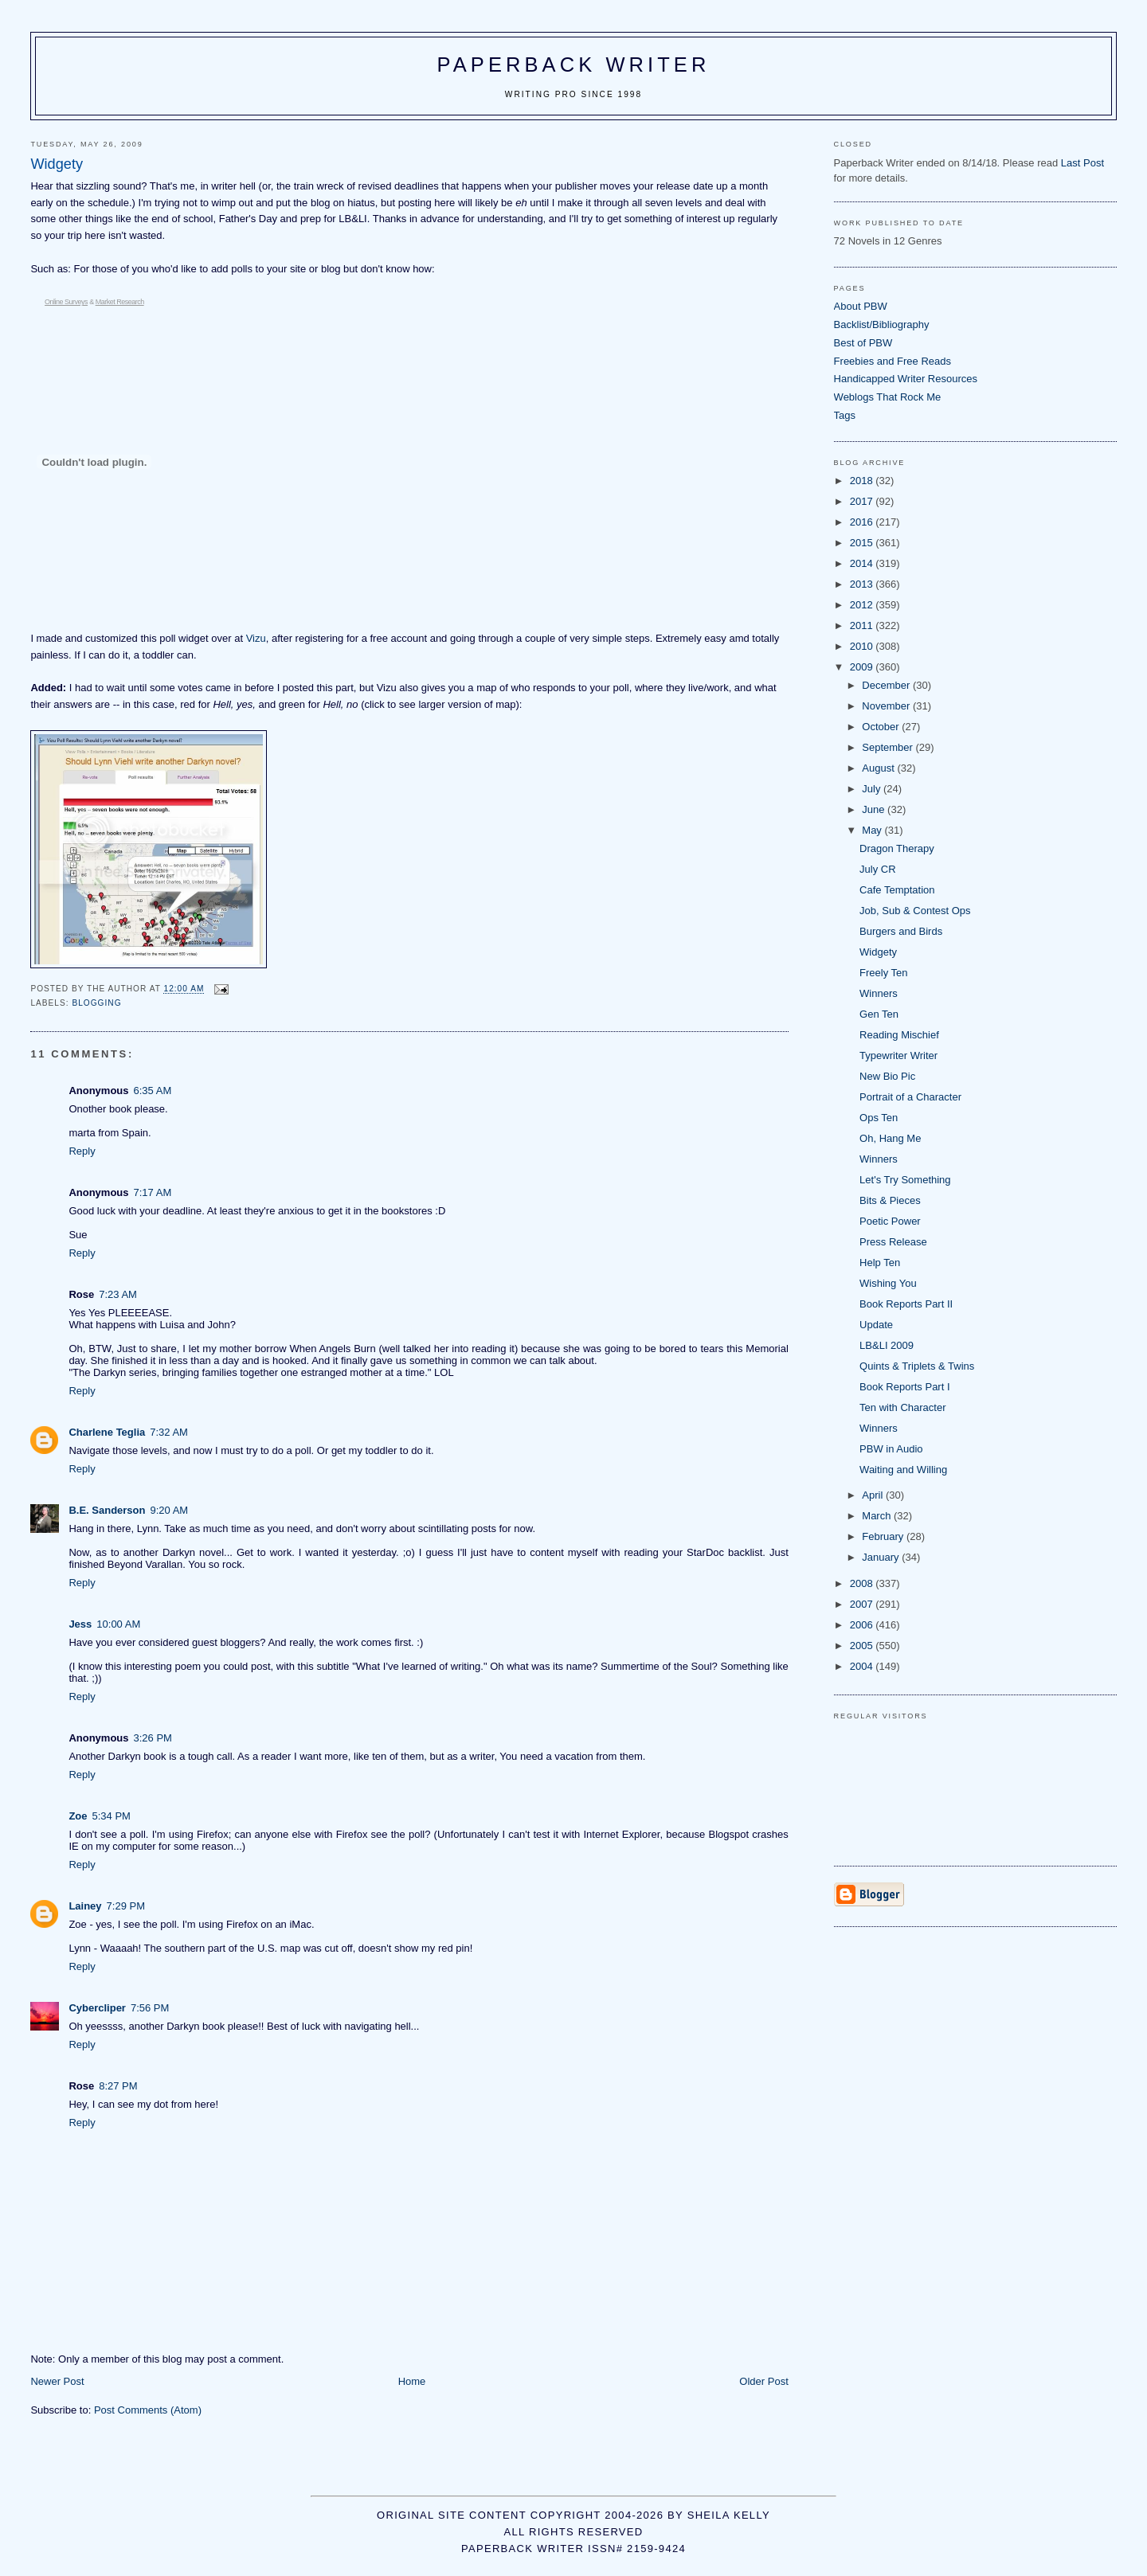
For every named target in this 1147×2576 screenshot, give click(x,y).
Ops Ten (878, 1118)
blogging (96, 1003)
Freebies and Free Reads (892, 361)
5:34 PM (111, 1816)
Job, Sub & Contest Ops (914, 911)
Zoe (78, 1816)
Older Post (763, 2381)
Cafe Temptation (896, 890)
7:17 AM (153, 1192)
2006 (863, 1625)
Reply (82, 1151)
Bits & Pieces (890, 1200)
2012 (863, 605)
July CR (877, 869)
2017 (863, 501)
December (887, 685)
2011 (863, 625)
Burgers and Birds (900, 931)
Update (876, 1325)
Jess (80, 1624)
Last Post (1082, 163)
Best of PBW (863, 343)
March (878, 1516)
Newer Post (57, 2381)
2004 (863, 1666)
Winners (878, 993)
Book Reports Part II (906, 1304)
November (887, 706)
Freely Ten (883, 973)
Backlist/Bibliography (882, 324)
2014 (863, 563)
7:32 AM (169, 1432)
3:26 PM (153, 1738)
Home (412, 2381)
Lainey (85, 1906)
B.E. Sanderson (107, 1510)
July (872, 789)
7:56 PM (150, 2008)
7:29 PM (126, 1906)
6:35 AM (153, 1090)
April (874, 1495)
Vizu (256, 638)
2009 (863, 667)
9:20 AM (169, 1510)
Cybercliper (97, 2008)
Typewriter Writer (898, 1055)
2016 (863, 522)
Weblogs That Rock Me (887, 397)
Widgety (878, 952)
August (879, 768)
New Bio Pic (887, 1076)
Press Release (893, 1242)
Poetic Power (890, 1221)
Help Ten (879, 1262)
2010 (863, 646)
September (888, 747)
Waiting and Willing (903, 1470)
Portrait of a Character (910, 1097)
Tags (844, 415)
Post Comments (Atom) (148, 2410)
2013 (863, 584)
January (882, 1557)
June (874, 809)
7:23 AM (118, 1294)
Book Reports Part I (904, 1387)
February (884, 1536)
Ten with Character (902, 1407)
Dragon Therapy (896, 848)
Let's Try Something (904, 1180)
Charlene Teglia (107, 1432)
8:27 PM (118, 2086)
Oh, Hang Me (890, 1138)
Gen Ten (878, 1014)
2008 (863, 1583)
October (882, 727)
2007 (863, 1604)
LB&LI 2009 (886, 1345)
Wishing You (888, 1283)
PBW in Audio (891, 1449)
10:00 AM (118, 1624)
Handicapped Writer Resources (905, 379)
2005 (863, 1646)
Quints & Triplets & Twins (916, 1366)
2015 (863, 543)
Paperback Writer (574, 64)
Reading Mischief (899, 1035)
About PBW (860, 306)
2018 (863, 481)
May (873, 830)
